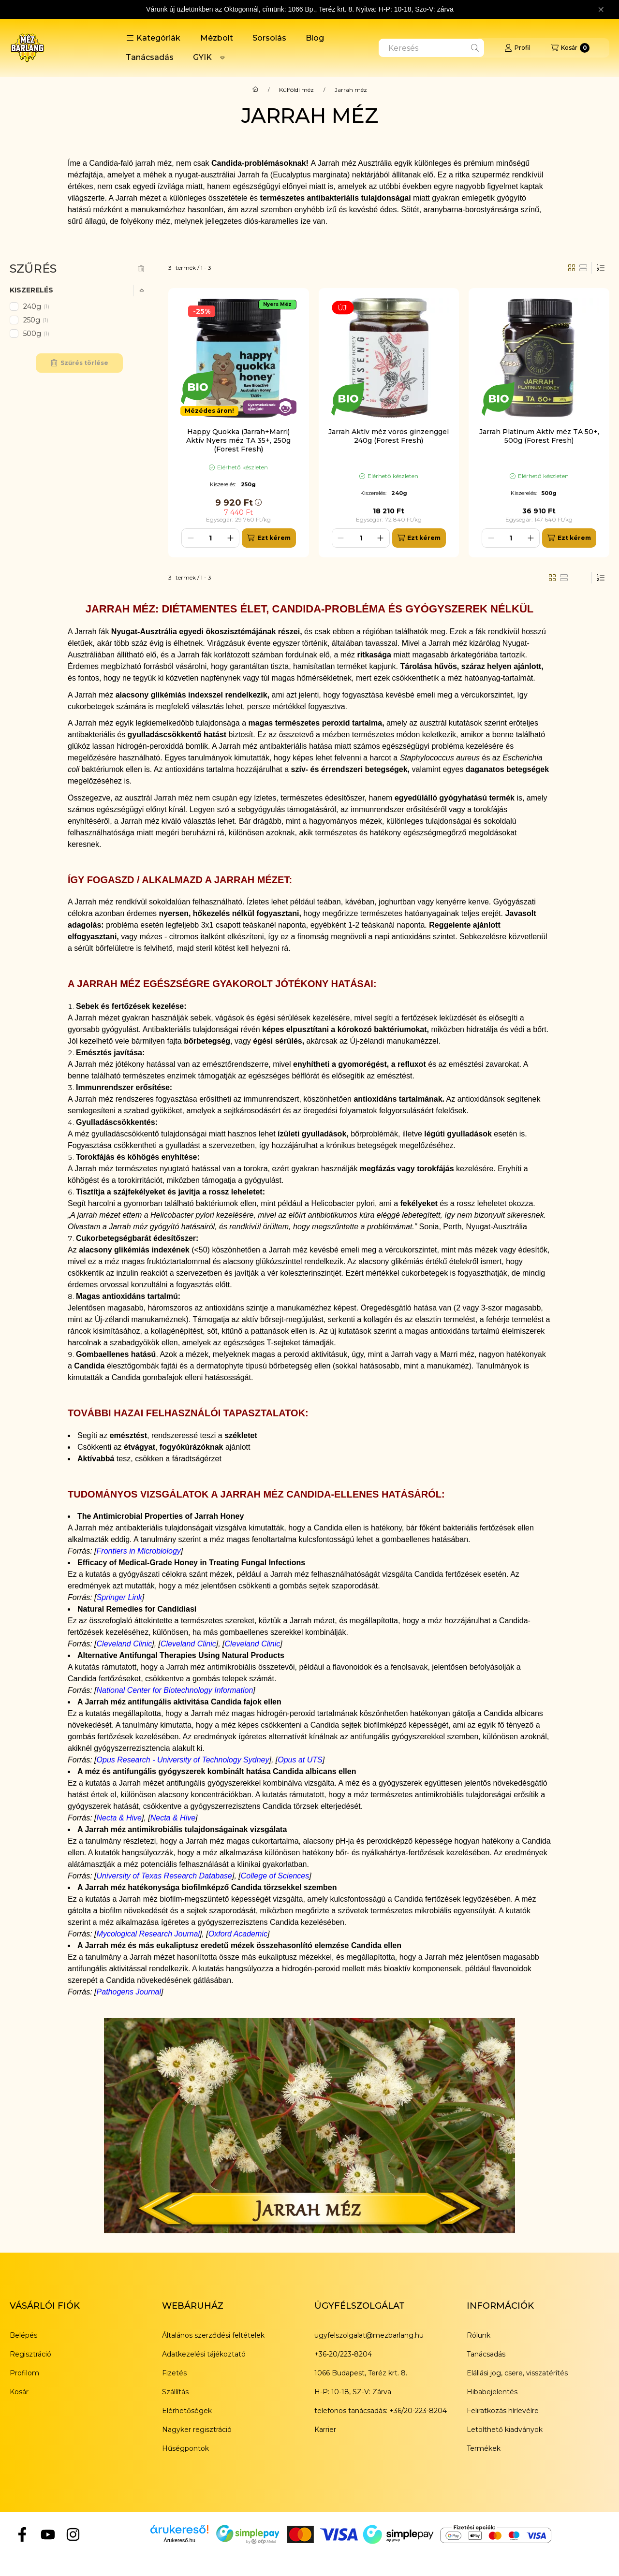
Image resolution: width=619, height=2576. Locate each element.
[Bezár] (600, 10)
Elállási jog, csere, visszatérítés (517, 2373)
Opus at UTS (300, 1760)
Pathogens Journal (129, 1992)
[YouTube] (47, 2534)
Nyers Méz (277, 304)
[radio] (583, 268)
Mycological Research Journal (148, 1934)
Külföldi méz (296, 90)
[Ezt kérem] (268, 538)
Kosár (19, 2391)
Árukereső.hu (179, 2540)
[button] (153, 38)
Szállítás (175, 2391)
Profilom (24, 2373)
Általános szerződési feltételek (213, 2335)
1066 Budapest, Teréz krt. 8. (360, 2373)
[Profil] (517, 48)
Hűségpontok (185, 2448)
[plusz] (230, 538)
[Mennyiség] (210, 538)
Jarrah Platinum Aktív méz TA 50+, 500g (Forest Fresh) (539, 436)
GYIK (202, 57)
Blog (315, 38)
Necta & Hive (119, 1818)
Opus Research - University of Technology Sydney (183, 1760)
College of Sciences (275, 1876)
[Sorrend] (600, 268)
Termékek (484, 2448)
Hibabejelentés (492, 2391)
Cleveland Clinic (124, 1644)
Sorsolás (269, 38)
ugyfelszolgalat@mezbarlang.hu (369, 2335)
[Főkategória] (255, 90)
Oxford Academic (237, 1934)
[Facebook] (22, 2534)
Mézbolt (216, 38)
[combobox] (431, 48)
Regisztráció (30, 2354)
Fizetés (174, 2373)
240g (37, 306)
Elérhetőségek (187, 2410)
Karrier (325, 2429)
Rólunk (478, 2335)
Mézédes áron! (209, 410)
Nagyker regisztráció (197, 2429)
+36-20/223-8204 (343, 2354)
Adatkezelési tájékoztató (204, 2354)
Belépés (23, 2335)
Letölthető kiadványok (505, 2429)
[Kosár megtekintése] (570, 48)
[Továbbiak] (222, 57)
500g (37, 333)
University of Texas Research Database (164, 1876)
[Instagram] (73, 2534)
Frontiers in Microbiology (139, 1551)
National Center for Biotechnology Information (175, 1690)
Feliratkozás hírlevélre (503, 2410)
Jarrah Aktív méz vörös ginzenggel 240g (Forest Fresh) (388, 436)
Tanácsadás (150, 57)
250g (36, 320)
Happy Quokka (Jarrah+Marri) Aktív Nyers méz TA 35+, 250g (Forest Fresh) (238, 440)
